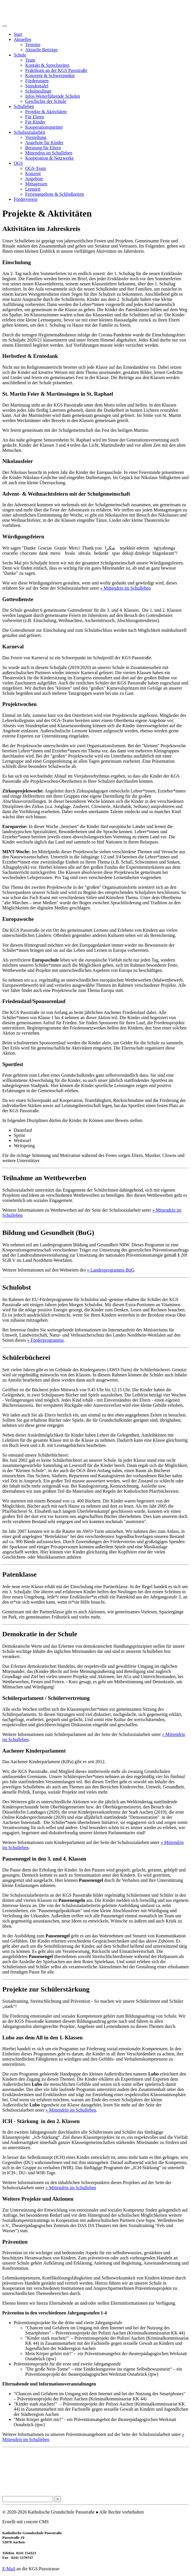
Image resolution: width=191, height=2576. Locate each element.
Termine (32, 44)
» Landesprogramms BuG (110, 1270)
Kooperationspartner (44, 127)
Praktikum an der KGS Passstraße (56, 70)
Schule (20, 54)
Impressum (11, 2467)
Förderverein (26, 199)
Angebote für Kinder (44, 142)
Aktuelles (22, 39)
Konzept (33, 173)
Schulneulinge (38, 91)
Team (30, 60)
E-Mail (8, 2568)
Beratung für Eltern (43, 147)
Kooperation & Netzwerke (49, 158)
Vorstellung (35, 137)
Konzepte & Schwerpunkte (50, 75)
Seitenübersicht (14, 2478)
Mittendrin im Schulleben (48, 152)
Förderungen (37, 80)
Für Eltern (34, 116)
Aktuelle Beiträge (41, 49)
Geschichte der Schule (45, 101)
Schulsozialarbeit (29, 132)
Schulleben (24, 106)
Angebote (34, 178)
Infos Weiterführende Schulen (52, 96)
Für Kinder (35, 121)
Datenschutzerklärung (20, 2456)
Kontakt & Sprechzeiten (47, 65)
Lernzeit (32, 189)
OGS (18, 163)
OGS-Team (35, 168)
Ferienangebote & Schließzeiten (54, 194)
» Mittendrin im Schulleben (125, 588)
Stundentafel (36, 85)
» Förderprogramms (45, 1340)
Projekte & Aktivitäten (46, 111)
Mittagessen (36, 183)
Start (18, 34)
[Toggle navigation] (4, 26)
